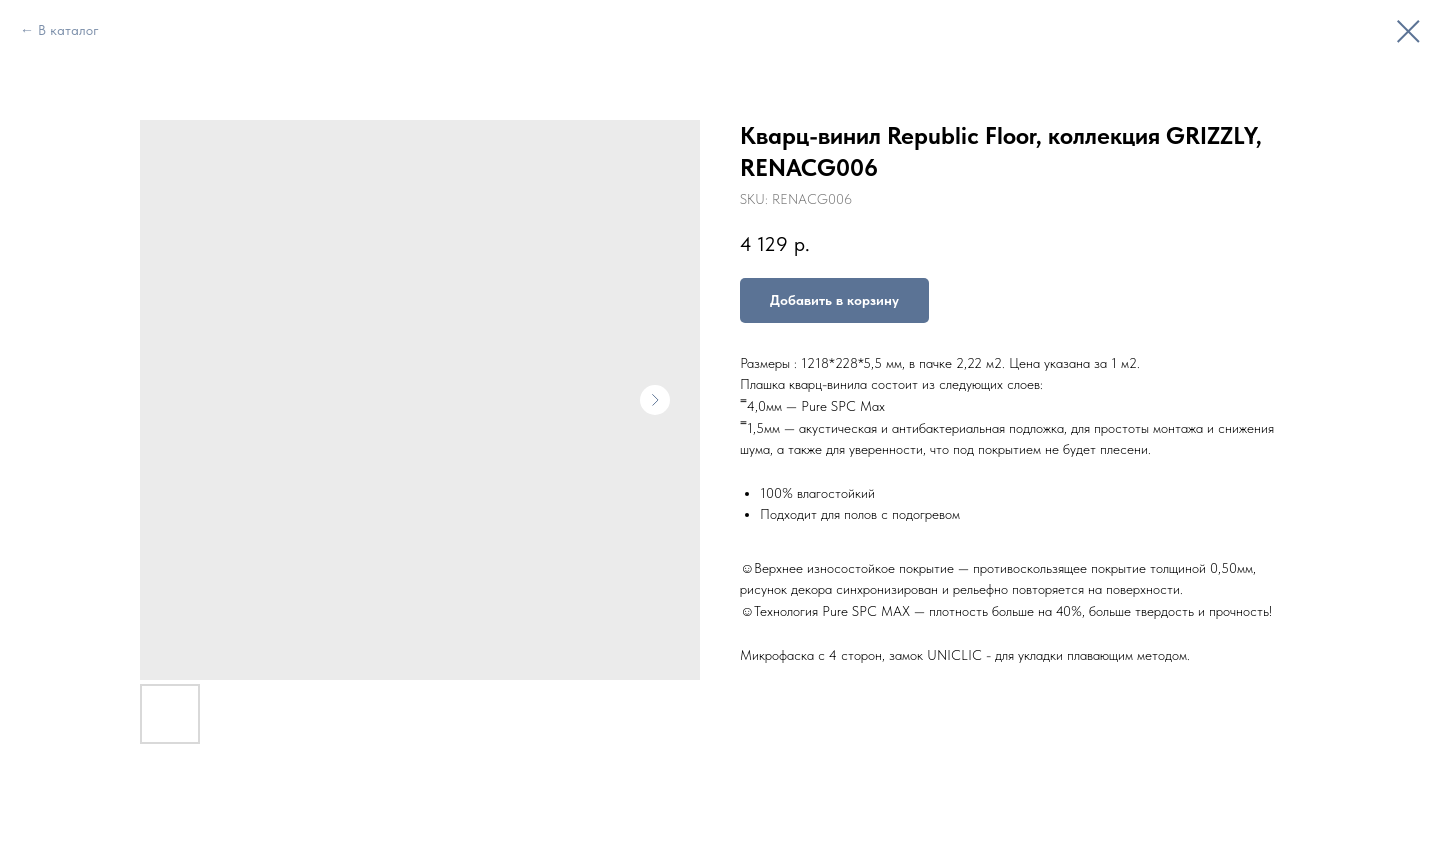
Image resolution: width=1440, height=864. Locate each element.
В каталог (68, 30)
